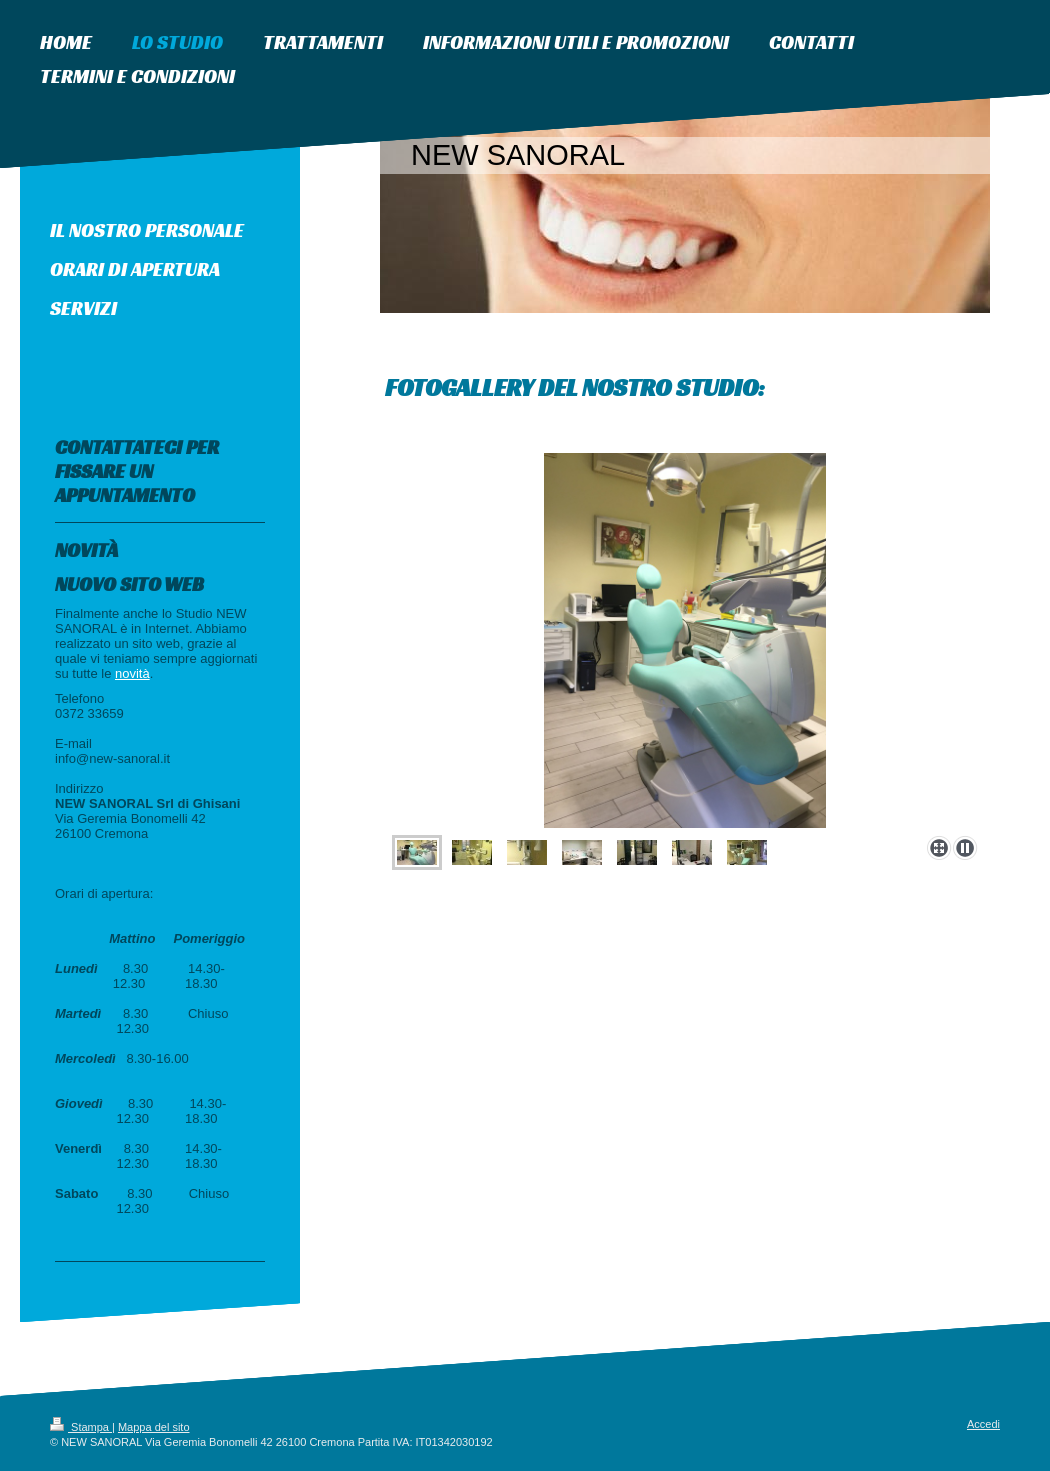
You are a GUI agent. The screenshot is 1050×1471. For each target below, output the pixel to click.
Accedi (983, 1424)
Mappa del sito (154, 1427)
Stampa (81, 1427)
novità (132, 673)
